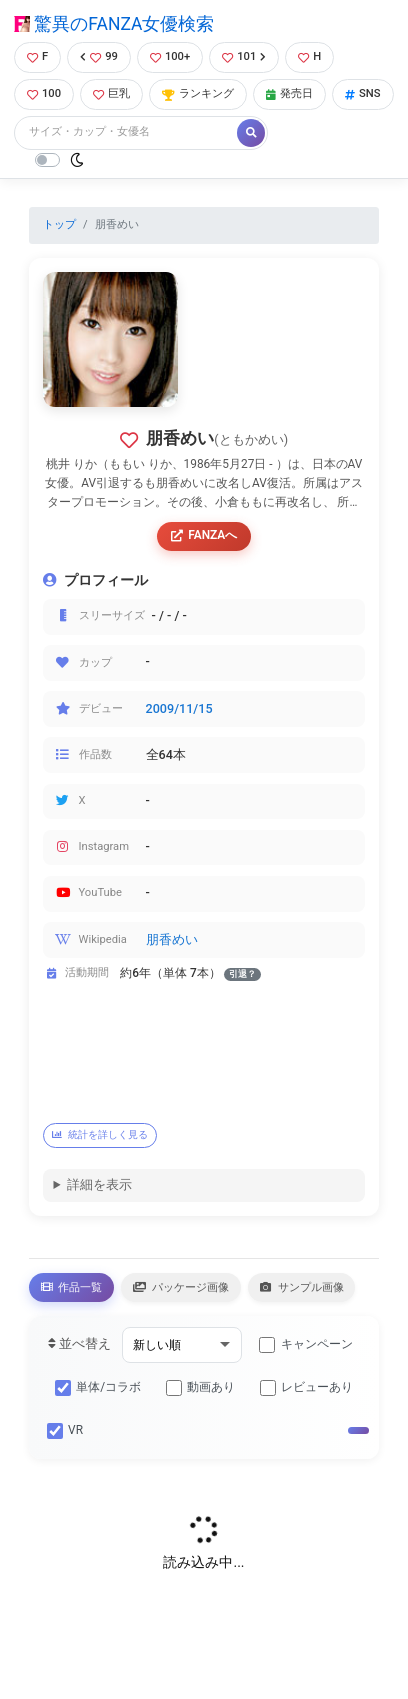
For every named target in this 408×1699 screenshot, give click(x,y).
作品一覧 (71, 1287)
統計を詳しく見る (100, 1134)
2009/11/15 (179, 708)
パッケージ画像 (181, 1287)
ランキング (198, 93)
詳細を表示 (99, 1184)
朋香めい (172, 939)
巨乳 (111, 93)
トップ (59, 224)
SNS (363, 93)
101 (244, 56)
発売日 (289, 93)
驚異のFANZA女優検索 (114, 24)
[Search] (127, 132)
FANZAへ (204, 535)
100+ (170, 56)
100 (44, 93)
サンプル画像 (301, 1287)
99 (99, 56)
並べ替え (79, 1343)
